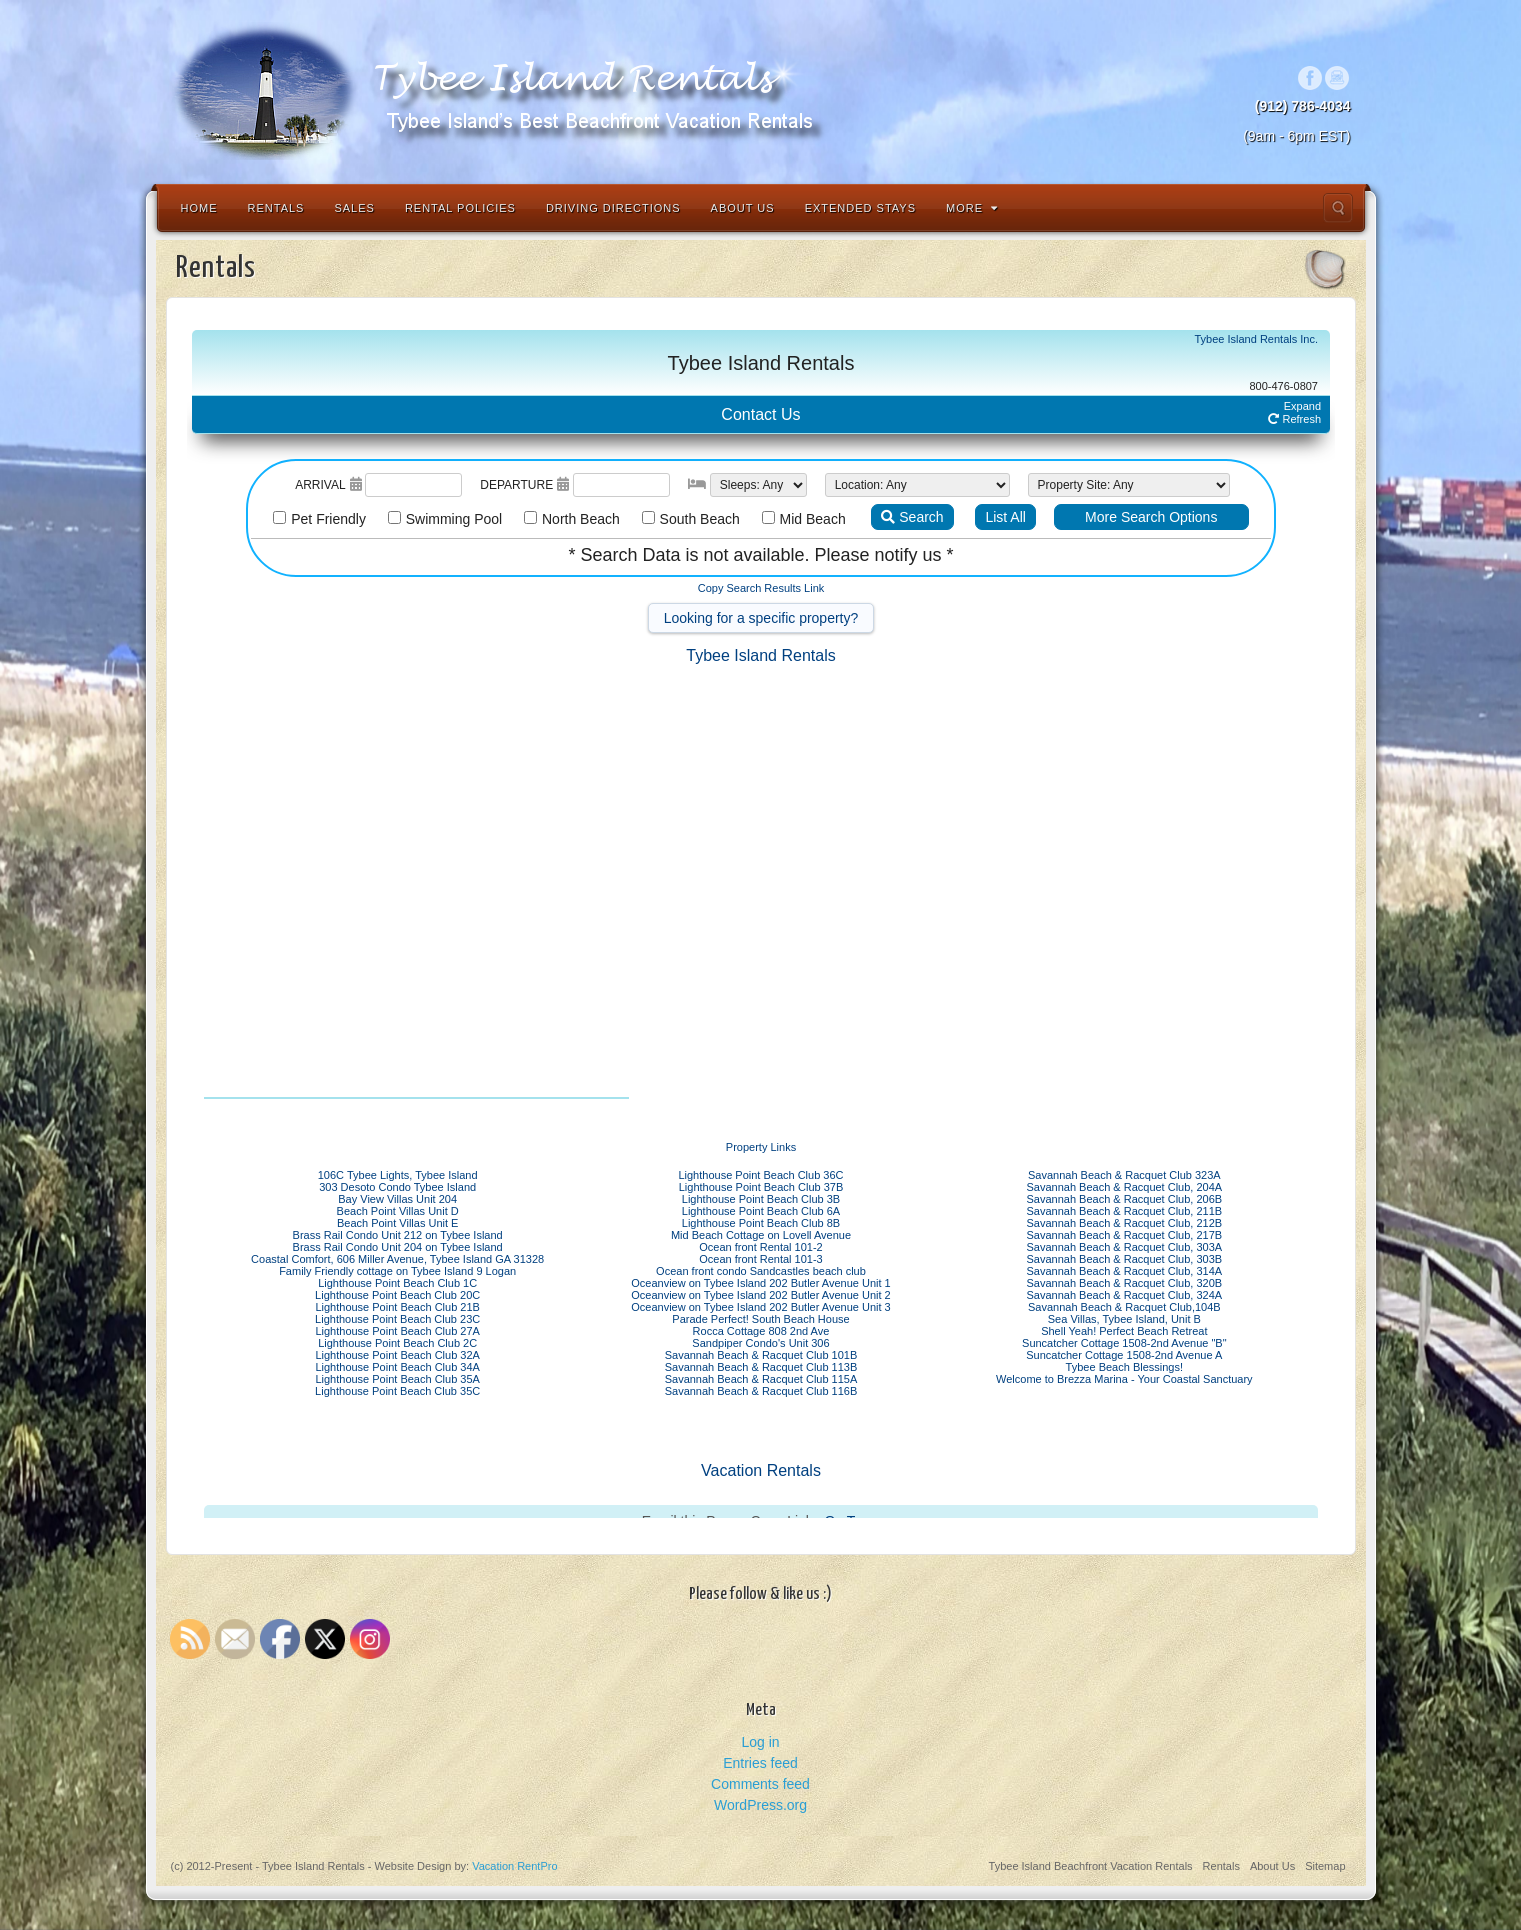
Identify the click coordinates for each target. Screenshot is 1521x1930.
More (972, 208)
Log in (760, 1742)
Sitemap (1325, 1866)
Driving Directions (613, 208)
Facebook (1310, 78)
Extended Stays (860, 208)
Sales (354, 208)
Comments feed (760, 1784)
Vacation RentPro (514, 1866)
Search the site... (1338, 208)
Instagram (1337, 78)
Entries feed (760, 1763)
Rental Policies (460, 208)
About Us (743, 208)
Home (199, 208)
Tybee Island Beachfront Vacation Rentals (1091, 1866)
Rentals (276, 208)
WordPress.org (760, 1805)
